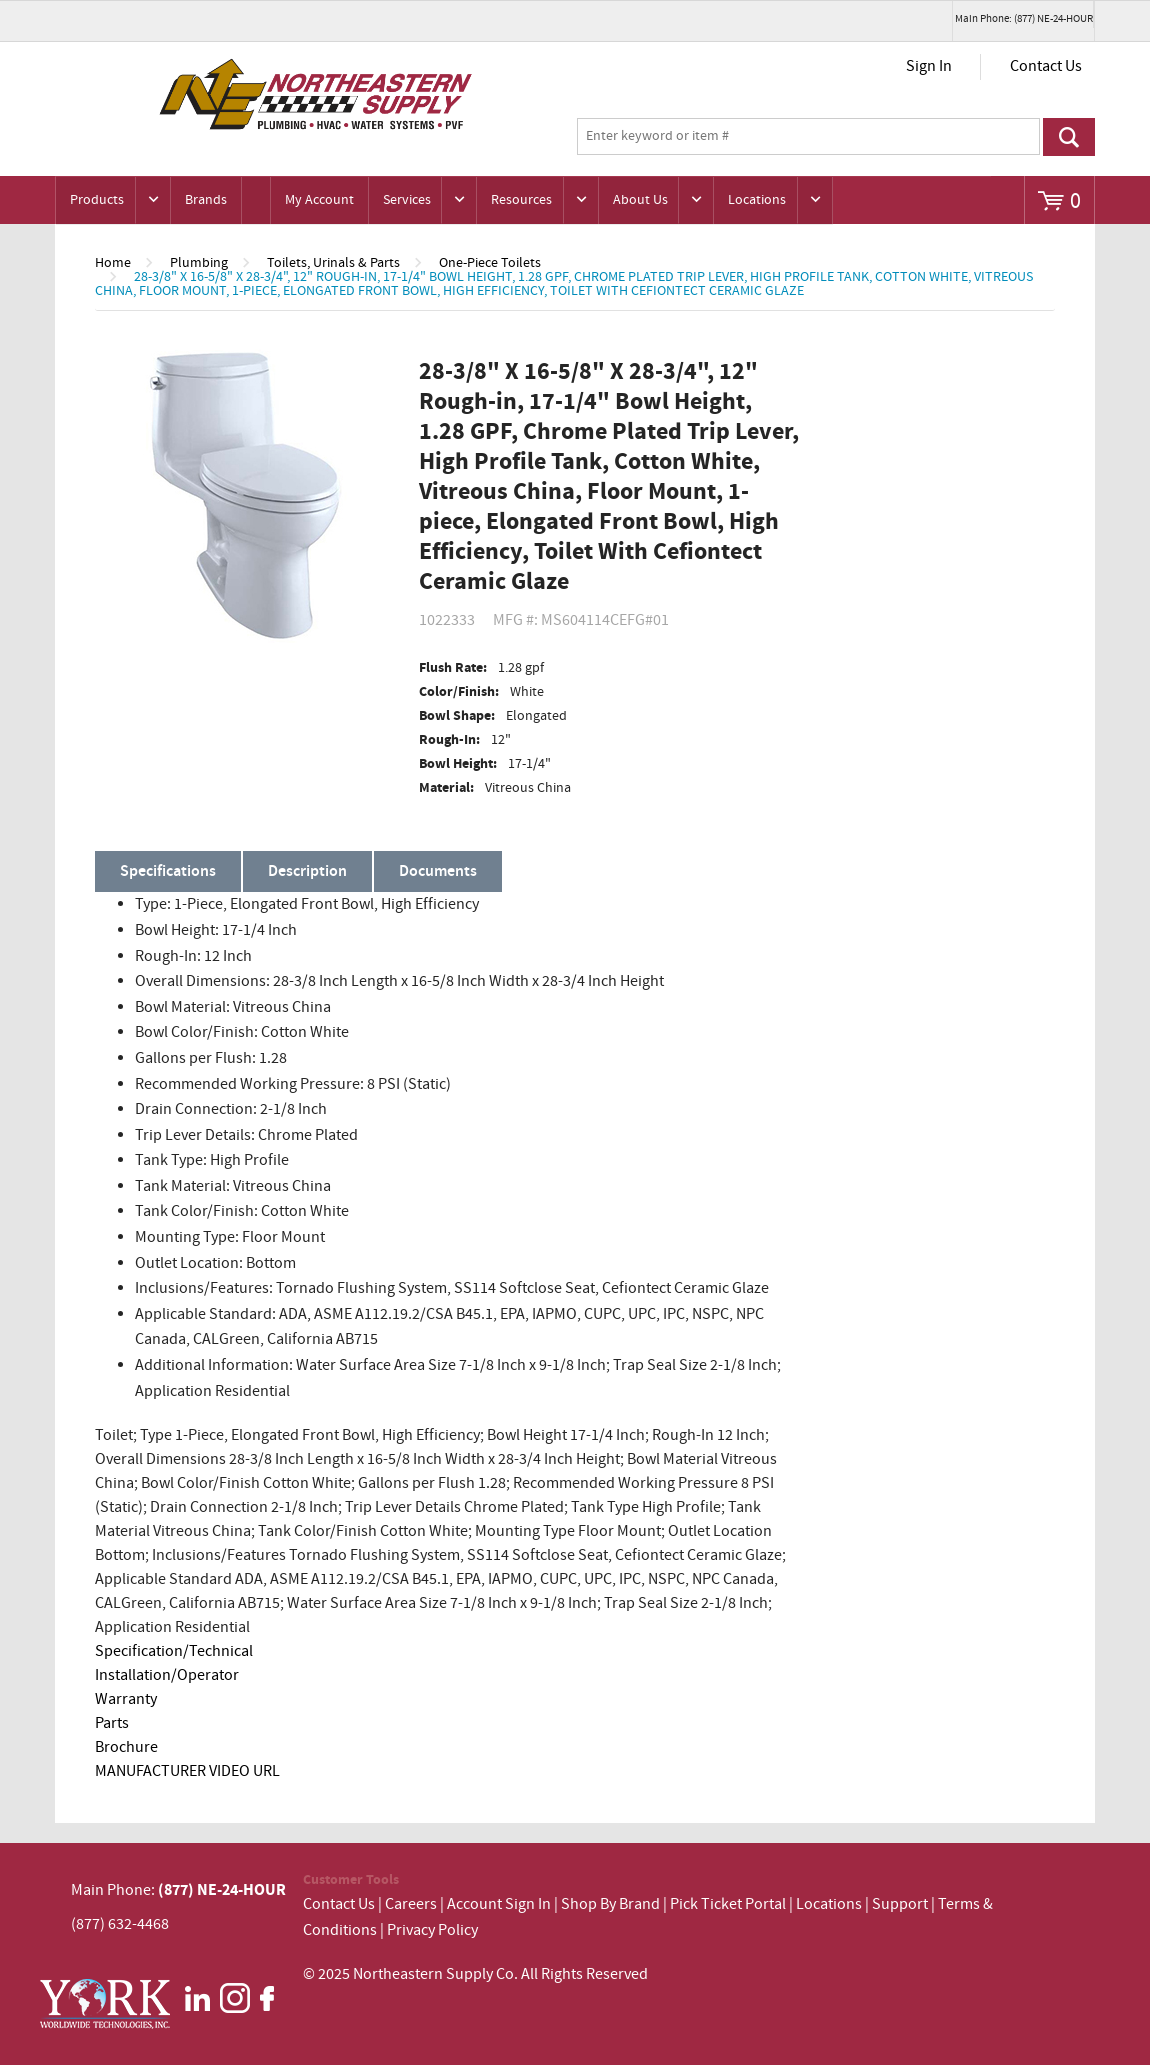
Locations (757, 200)
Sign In (929, 66)
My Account (319, 200)
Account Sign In (500, 1904)
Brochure (126, 1747)
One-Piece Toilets (490, 263)
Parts (112, 1723)
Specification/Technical (174, 1651)
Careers (411, 1904)
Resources (521, 200)
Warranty (126, 1699)
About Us (640, 200)
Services (407, 200)
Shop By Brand (610, 1904)
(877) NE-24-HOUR (220, 1890)
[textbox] (808, 137)
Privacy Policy (432, 1930)
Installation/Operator (167, 1675)
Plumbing (199, 263)
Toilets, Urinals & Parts (333, 263)
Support (900, 1904)
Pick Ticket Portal (728, 1904)
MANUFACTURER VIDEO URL (187, 1771)
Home (113, 263)
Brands (206, 200)
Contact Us (1046, 66)
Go (1069, 137)
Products (97, 200)
